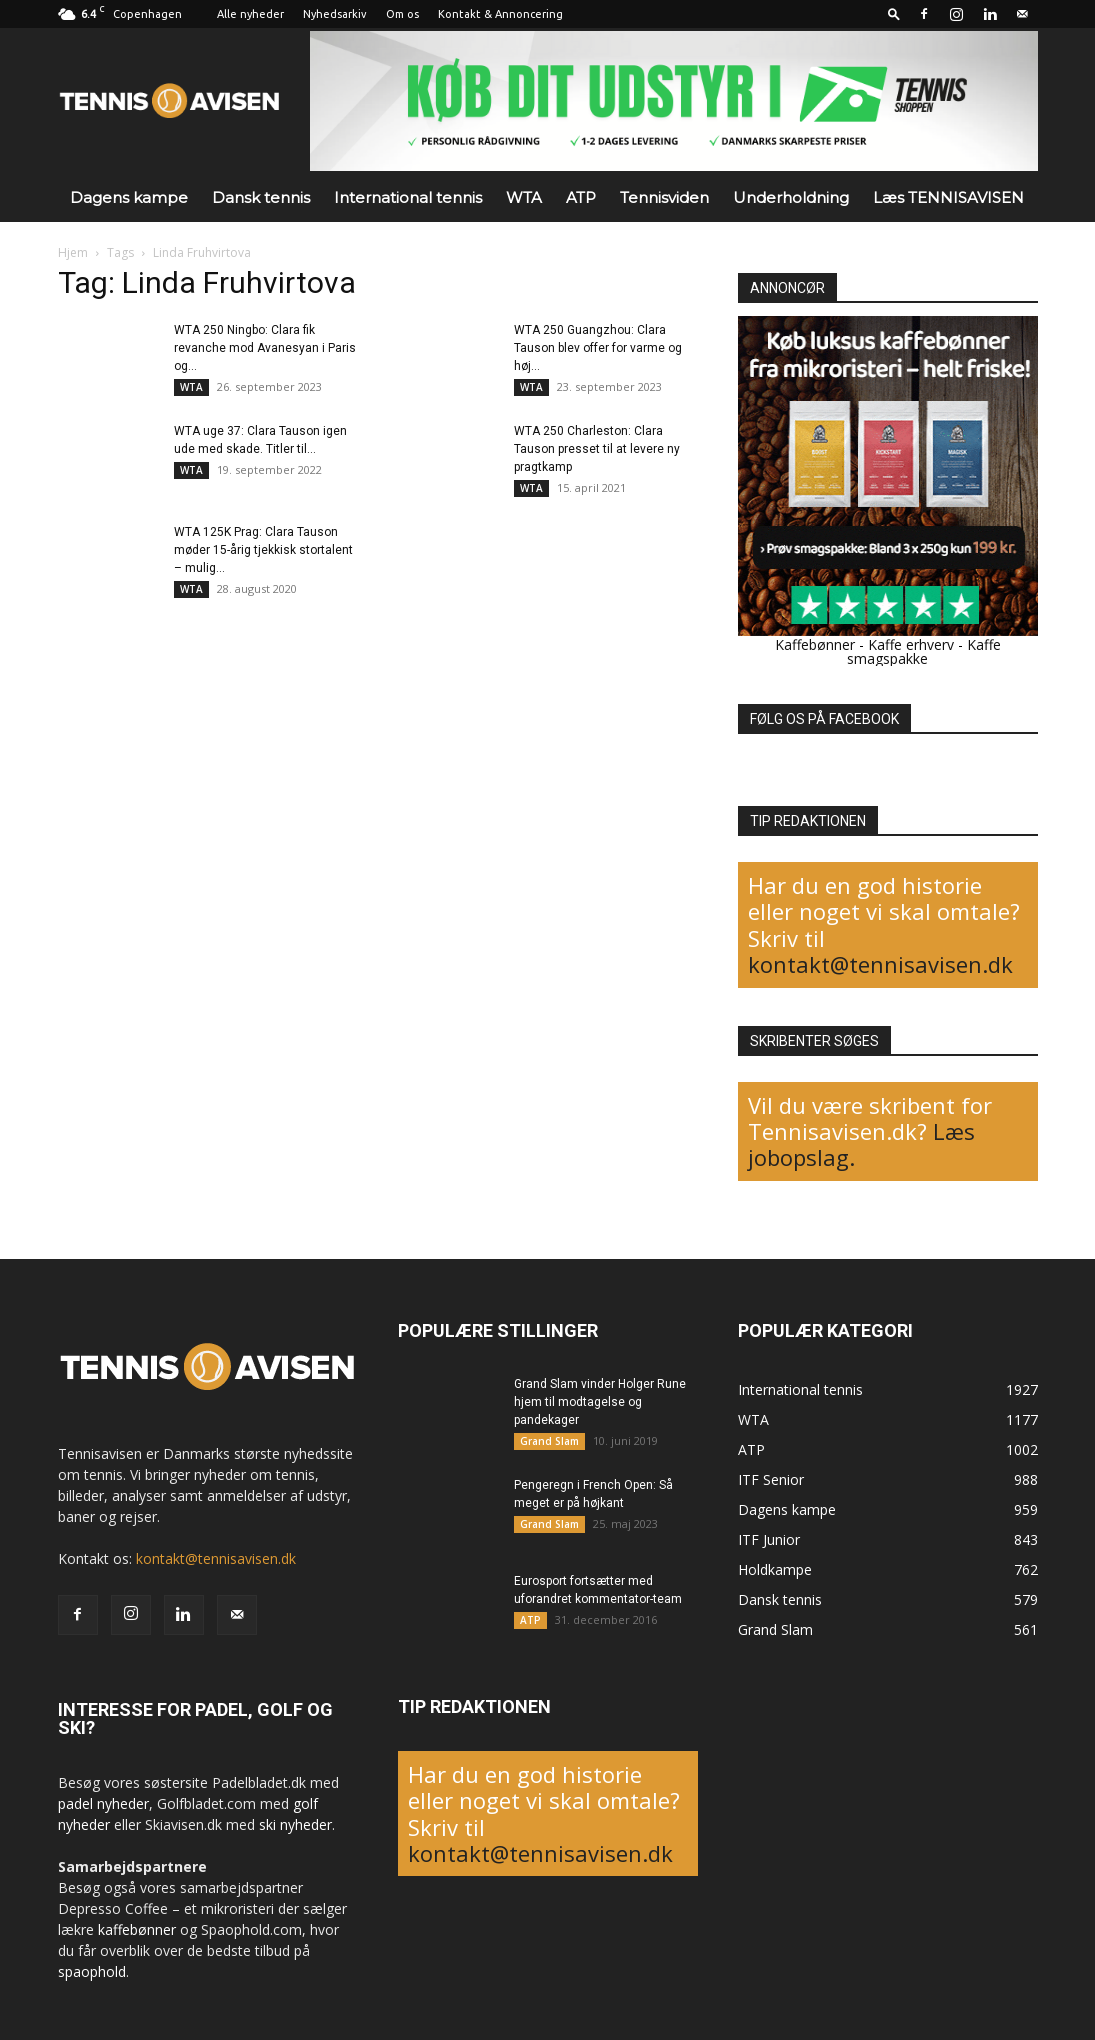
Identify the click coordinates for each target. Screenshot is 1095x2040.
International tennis (408, 197)
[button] (894, 13)
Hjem (73, 252)
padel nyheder (103, 1803)
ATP (581, 197)
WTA (524, 197)
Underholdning (791, 197)
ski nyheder (295, 1824)
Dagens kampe (129, 197)
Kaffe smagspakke (924, 651)
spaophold (92, 1971)
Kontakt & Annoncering (500, 14)
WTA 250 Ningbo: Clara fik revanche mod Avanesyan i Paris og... (265, 348)
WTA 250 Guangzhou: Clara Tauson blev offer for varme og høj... (598, 348)
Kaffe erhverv (911, 644)
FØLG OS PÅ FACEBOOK (824, 719)
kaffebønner (137, 1929)
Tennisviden (664, 197)
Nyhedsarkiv (335, 14)
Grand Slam (549, 1441)
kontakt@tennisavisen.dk (880, 964)
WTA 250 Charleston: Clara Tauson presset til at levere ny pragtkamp (597, 449)
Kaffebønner (815, 644)
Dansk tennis (261, 197)
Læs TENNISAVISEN (948, 197)
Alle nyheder (250, 14)
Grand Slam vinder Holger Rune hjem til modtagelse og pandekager (600, 1402)
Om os (402, 14)
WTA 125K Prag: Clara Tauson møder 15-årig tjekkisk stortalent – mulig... (263, 550)
